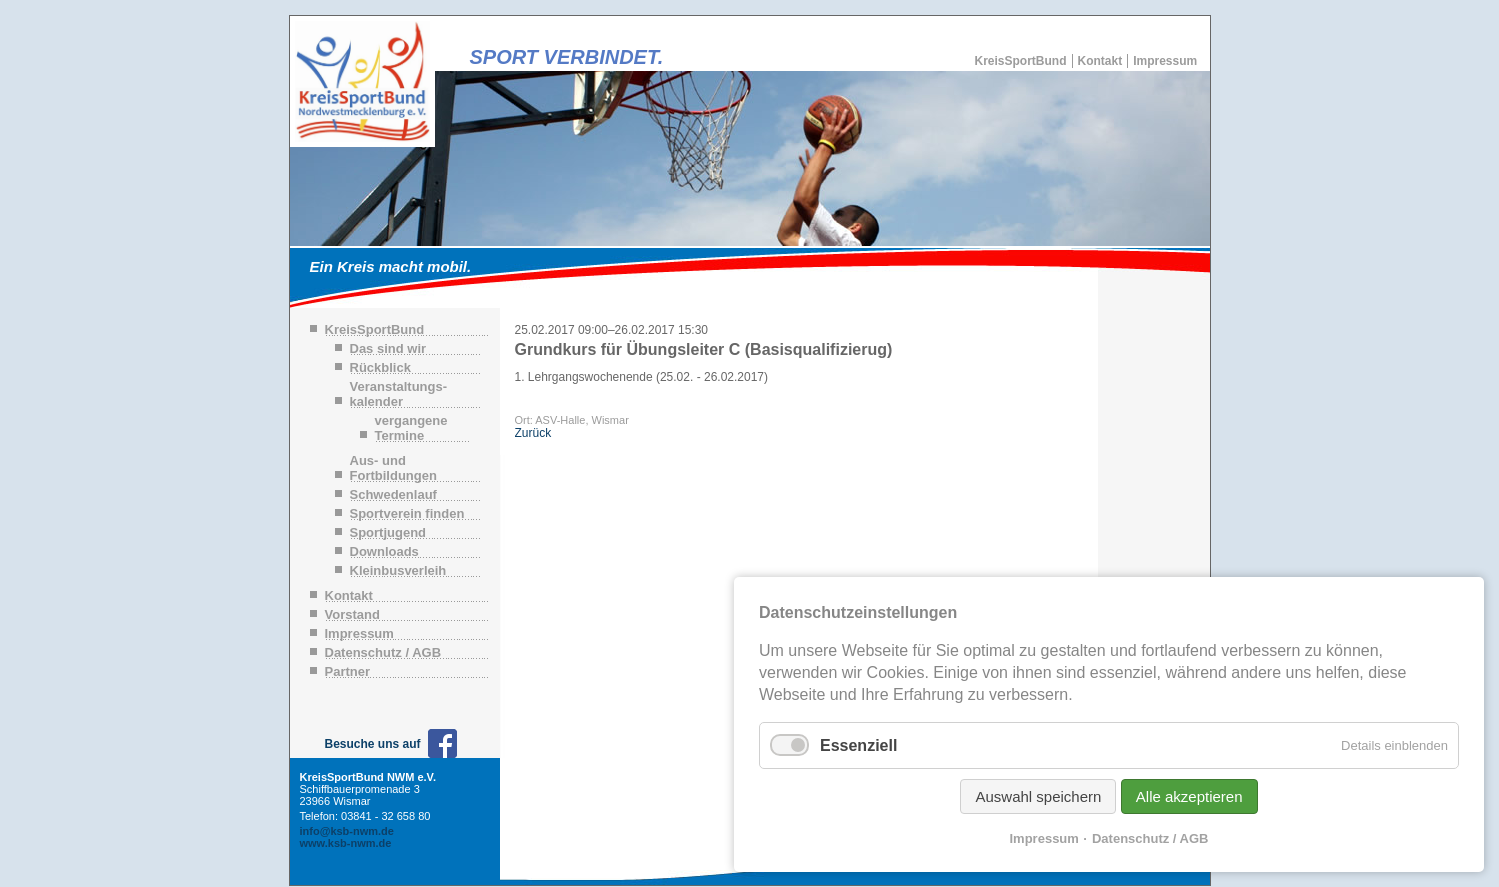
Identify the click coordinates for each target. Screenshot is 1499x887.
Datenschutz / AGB (383, 652)
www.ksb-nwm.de (346, 843)
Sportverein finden (407, 513)
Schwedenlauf (393, 494)
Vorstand (352, 614)
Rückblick (380, 367)
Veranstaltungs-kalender (399, 394)
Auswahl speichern (1038, 796)
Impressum (1165, 61)
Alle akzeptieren (1189, 796)
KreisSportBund (1021, 61)
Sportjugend (388, 532)
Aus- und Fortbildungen (393, 468)
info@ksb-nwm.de (347, 831)
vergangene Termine (411, 428)
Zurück (533, 433)
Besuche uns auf (373, 744)
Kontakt (1100, 61)
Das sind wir (388, 348)
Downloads (384, 551)
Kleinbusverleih (398, 570)
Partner (348, 671)
